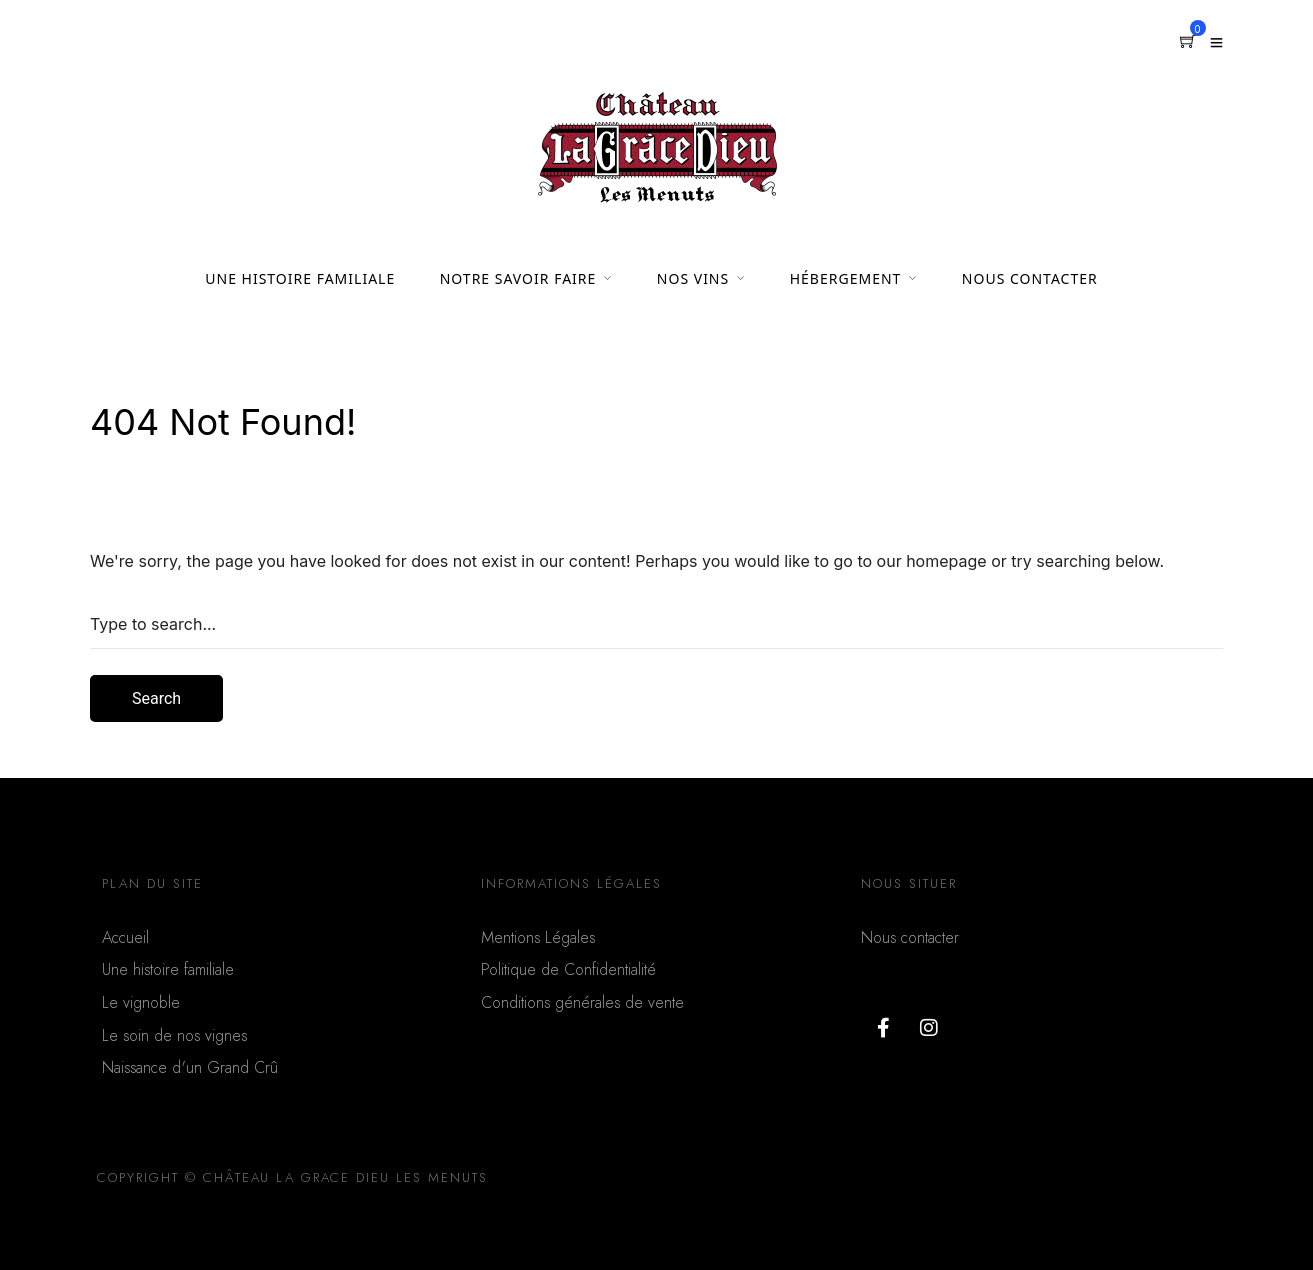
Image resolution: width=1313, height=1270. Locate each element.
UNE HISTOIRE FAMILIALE (300, 278)
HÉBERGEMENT (846, 278)
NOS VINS (693, 278)
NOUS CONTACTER (1030, 278)
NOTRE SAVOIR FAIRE (518, 278)
